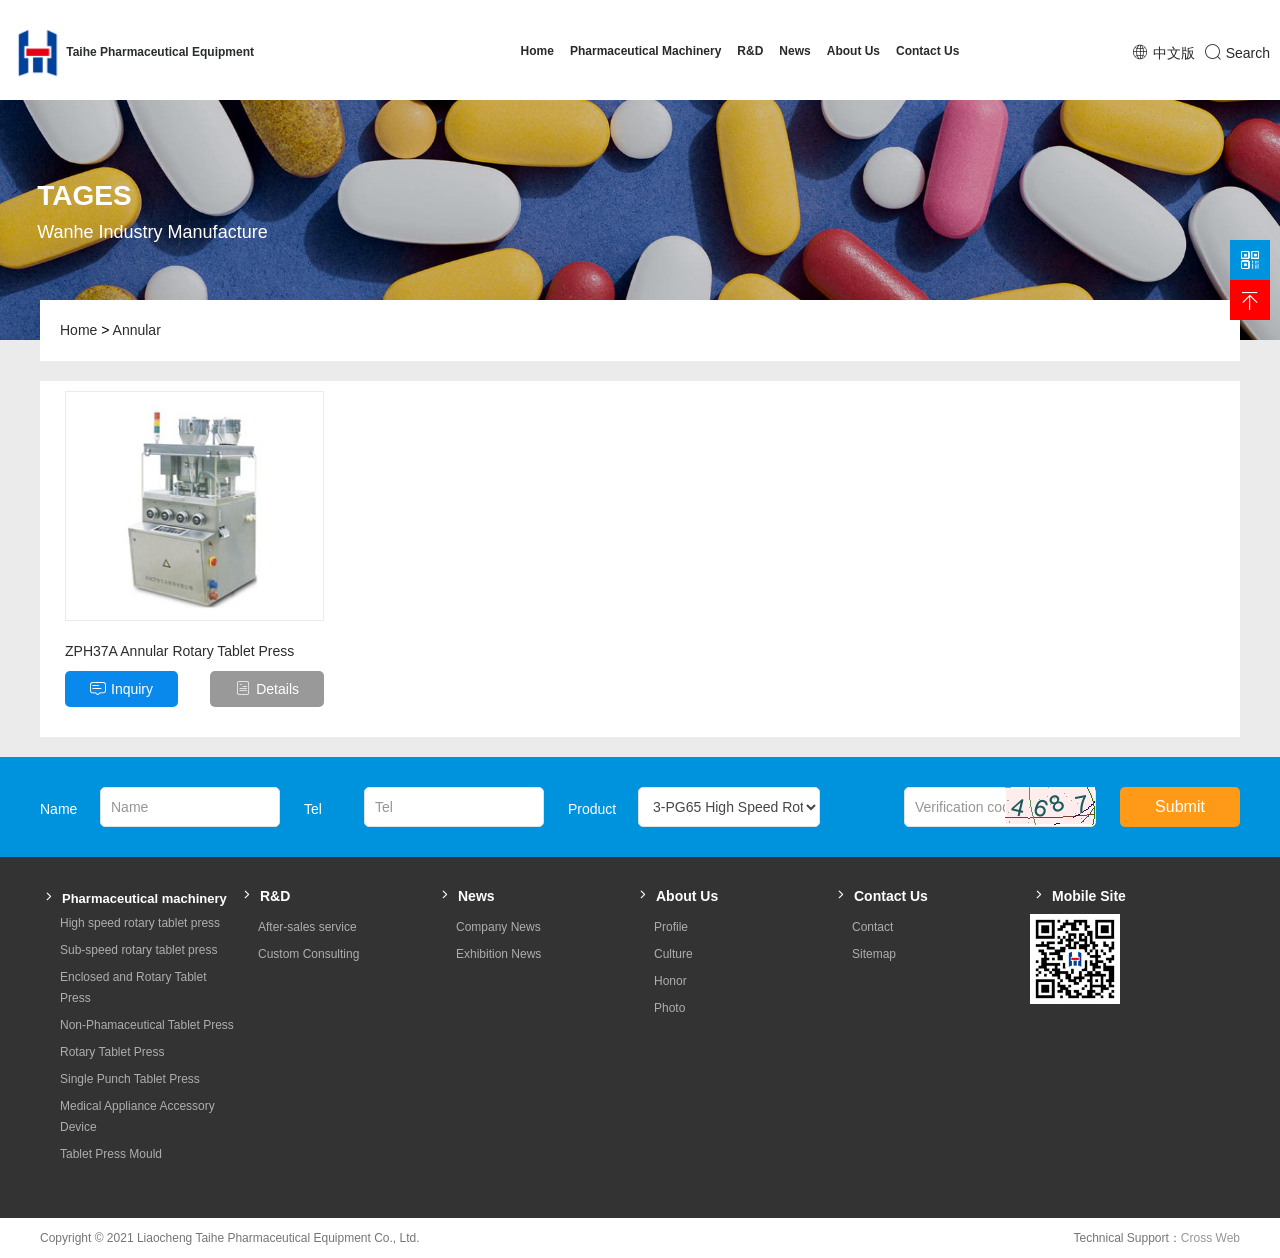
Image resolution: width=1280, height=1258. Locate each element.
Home (537, 51)
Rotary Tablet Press (112, 1052)
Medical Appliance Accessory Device (137, 1116)
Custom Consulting (308, 954)
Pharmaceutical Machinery (645, 51)
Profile (671, 927)
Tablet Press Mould (111, 1154)
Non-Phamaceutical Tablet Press (147, 1025)
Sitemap (874, 954)
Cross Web (1210, 1238)
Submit (1180, 806)
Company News (498, 927)
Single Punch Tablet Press (130, 1079)
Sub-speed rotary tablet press (138, 950)
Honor (670, 981)
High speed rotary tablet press (140, 923)
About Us (853, 51)
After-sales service (307, 927)
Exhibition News (498, 954)
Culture (673, 954)
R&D (750, 51)
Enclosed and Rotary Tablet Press (133, 987)
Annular (137, 330)
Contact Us (927, 51)
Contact (872, 927)
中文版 (1174, 53)
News (794, 51)
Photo (669, 1008)
